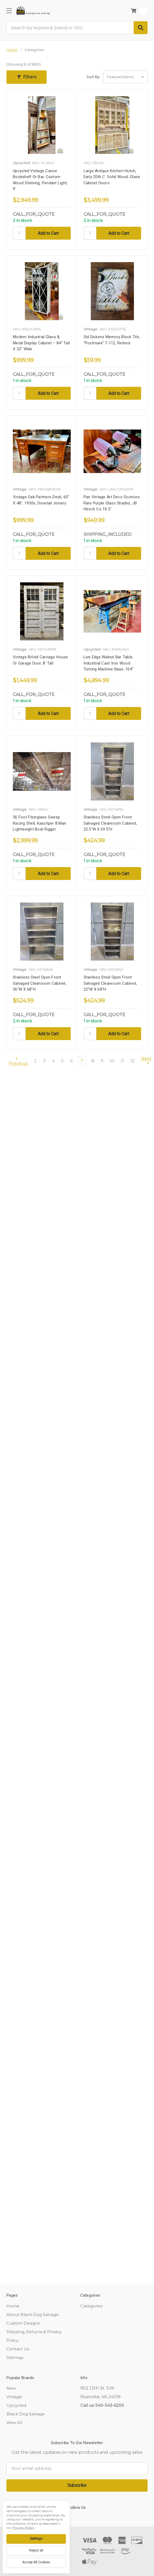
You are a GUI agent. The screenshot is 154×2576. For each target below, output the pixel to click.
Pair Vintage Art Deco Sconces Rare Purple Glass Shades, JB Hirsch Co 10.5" (112, 503)
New (11, 2388)
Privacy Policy (23, 2528)
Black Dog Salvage (25, 2413)
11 (122, 1061)
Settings (36, 2539)
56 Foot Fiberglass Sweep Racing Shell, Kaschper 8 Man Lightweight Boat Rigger (39, 823)
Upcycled (16, 2405)
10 (112, 1061)
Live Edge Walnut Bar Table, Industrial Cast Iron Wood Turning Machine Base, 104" (109, 663)
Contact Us (17, 2348)
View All (14, 2422)
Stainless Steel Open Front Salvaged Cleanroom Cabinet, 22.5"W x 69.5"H (110, 823)
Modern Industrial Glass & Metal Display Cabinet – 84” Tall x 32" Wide (41, 342)
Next (146, 1061)
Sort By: (93, 77)
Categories (91, 2305)
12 (132, 1061)
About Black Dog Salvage (32, 2314)
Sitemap (15, 2357)
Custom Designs (23, 2323)
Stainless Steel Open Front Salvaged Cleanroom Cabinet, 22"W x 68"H (110, 983)
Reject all (36, 2550)
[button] (26, 77)
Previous (18, 1061)
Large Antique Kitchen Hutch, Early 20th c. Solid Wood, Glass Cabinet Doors (112, 176)
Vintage (14, 2396)
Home (13, 2305)
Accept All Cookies (36, 2562)
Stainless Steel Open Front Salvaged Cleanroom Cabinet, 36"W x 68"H (39, 983)
